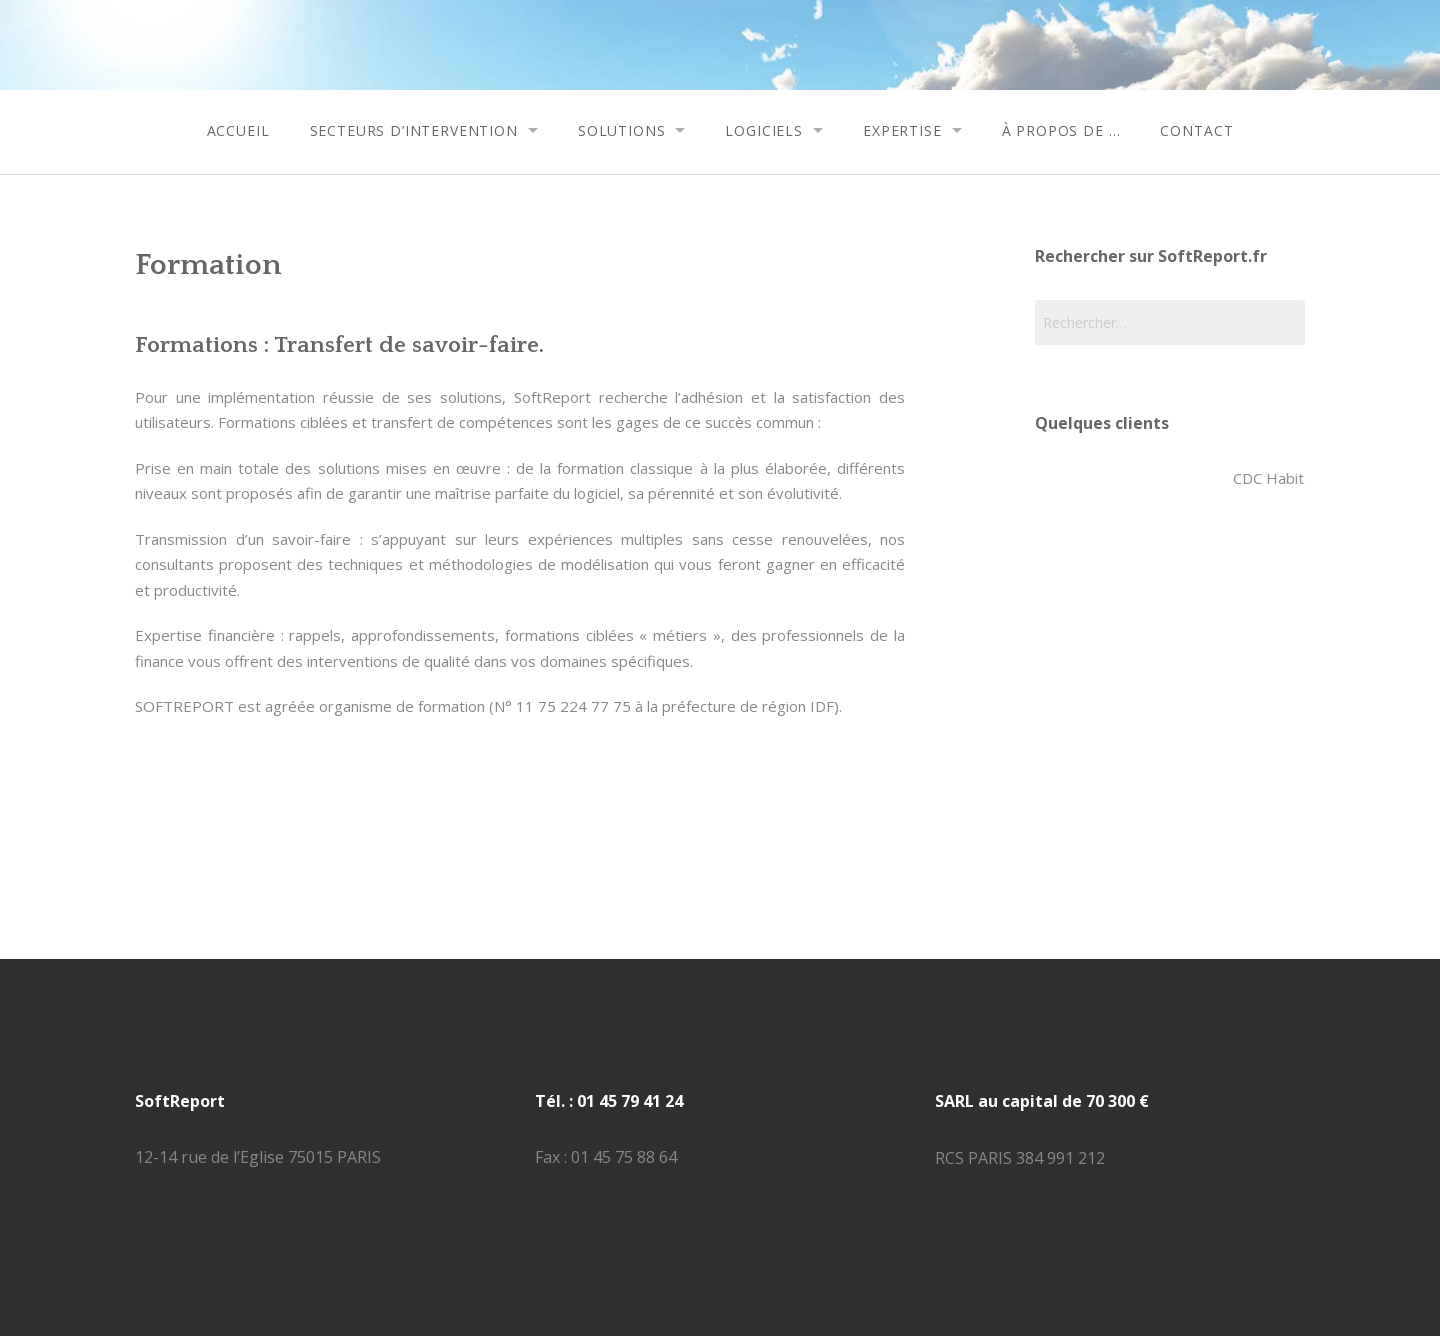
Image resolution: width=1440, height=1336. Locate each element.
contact (1196, 130)
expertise (902, 130)
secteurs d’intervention (414, 130)
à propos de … (1061, 130)
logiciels (764, 130)
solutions (622, 130)
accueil (238, 130)
